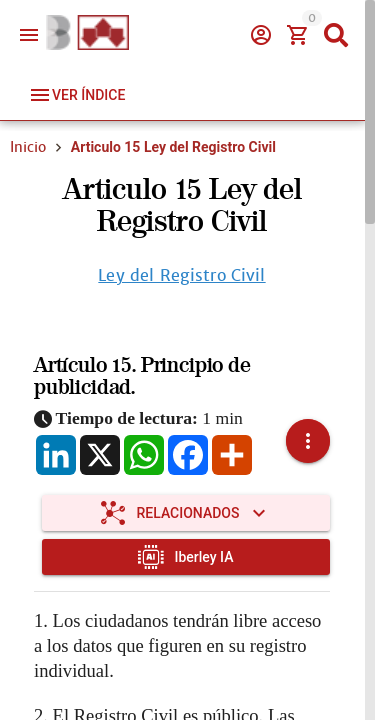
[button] (308, 441)
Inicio (28, 147)
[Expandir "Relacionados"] (186, 513)
